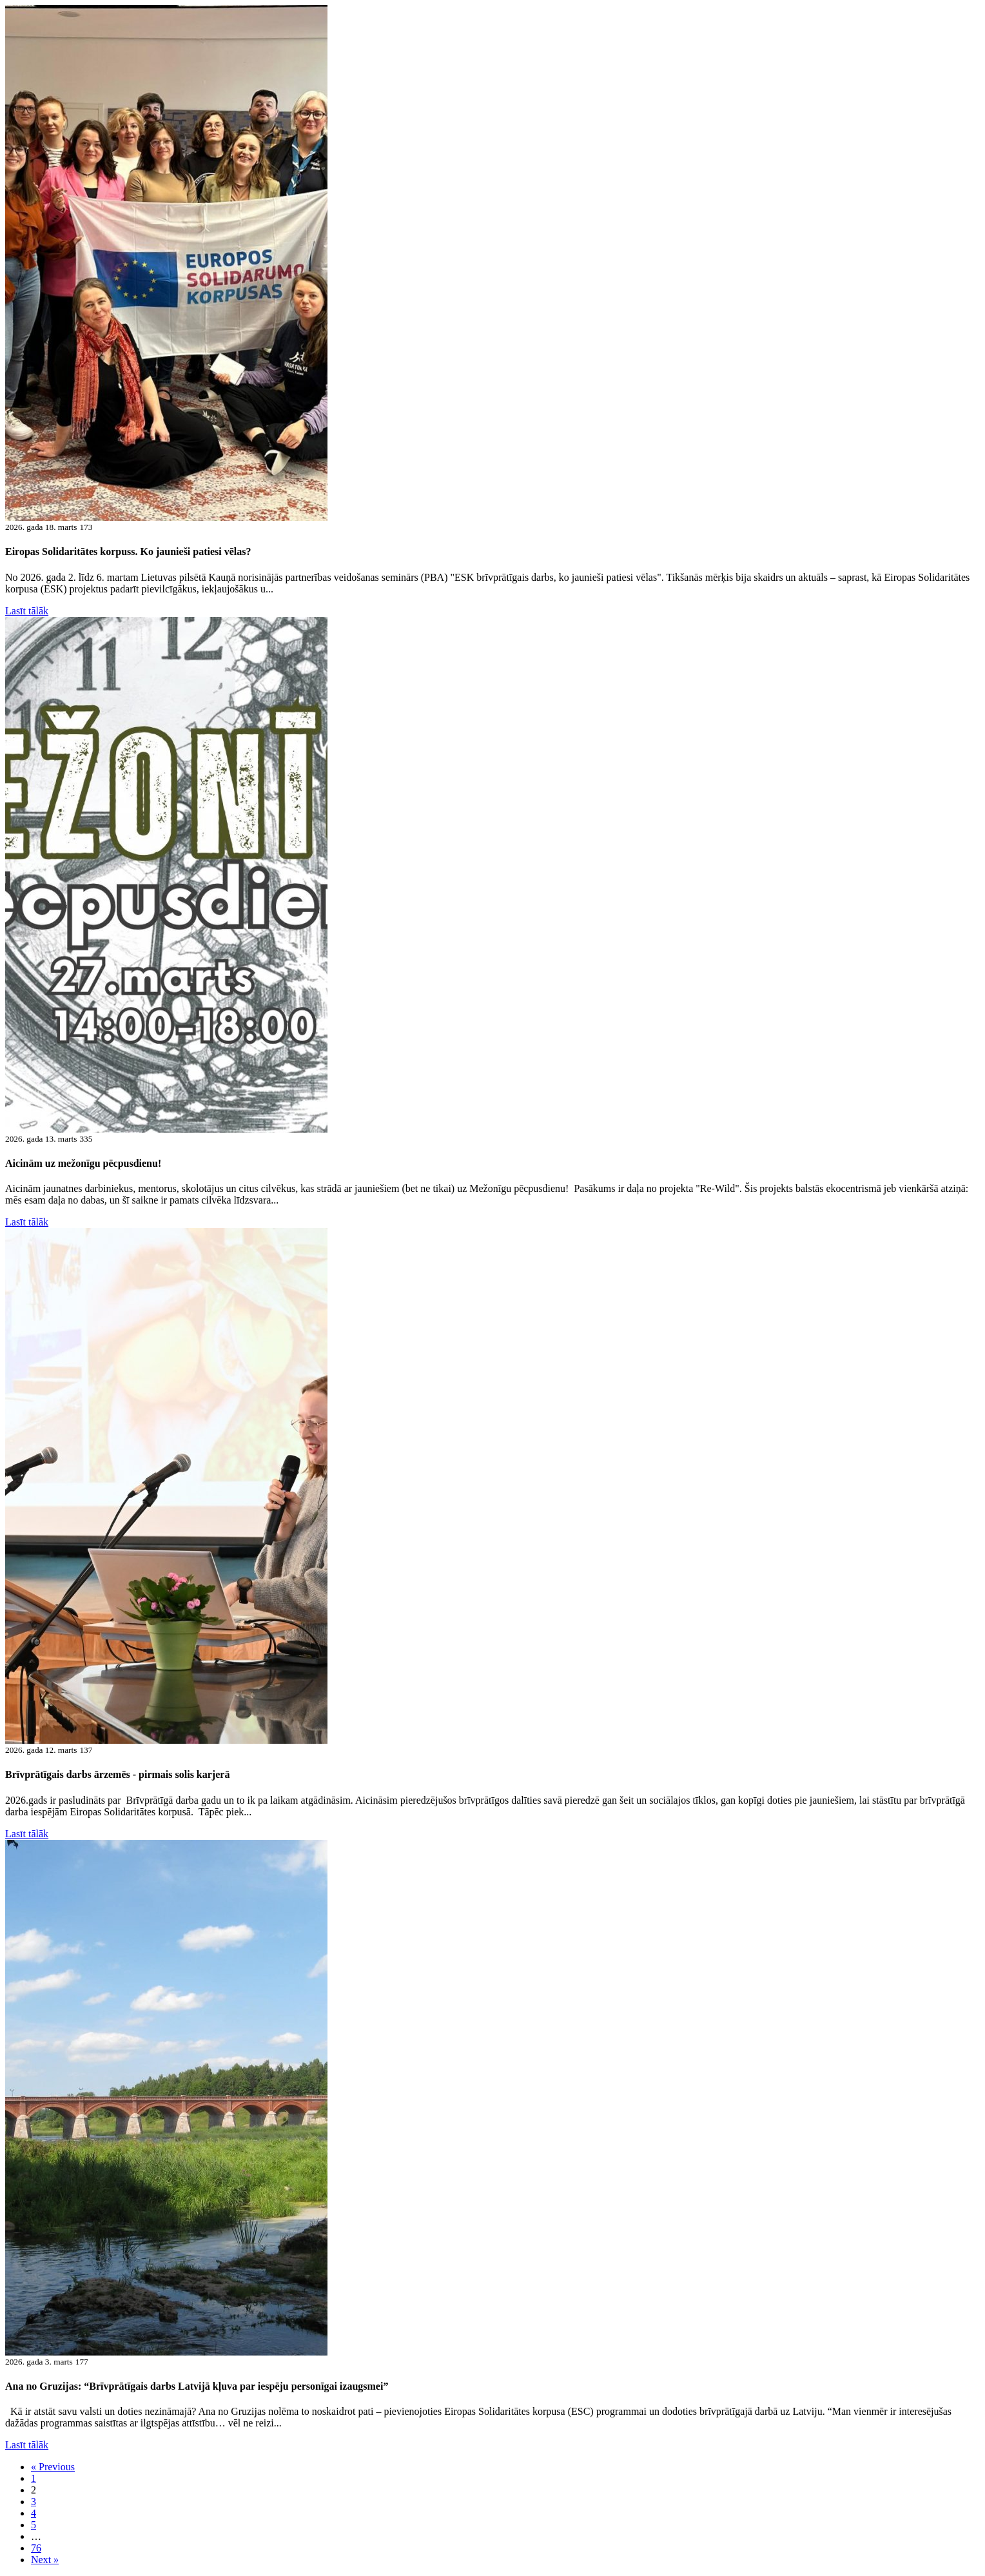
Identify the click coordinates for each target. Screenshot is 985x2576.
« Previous (53, 2466)
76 (36, 2547)
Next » (45, 2559)
